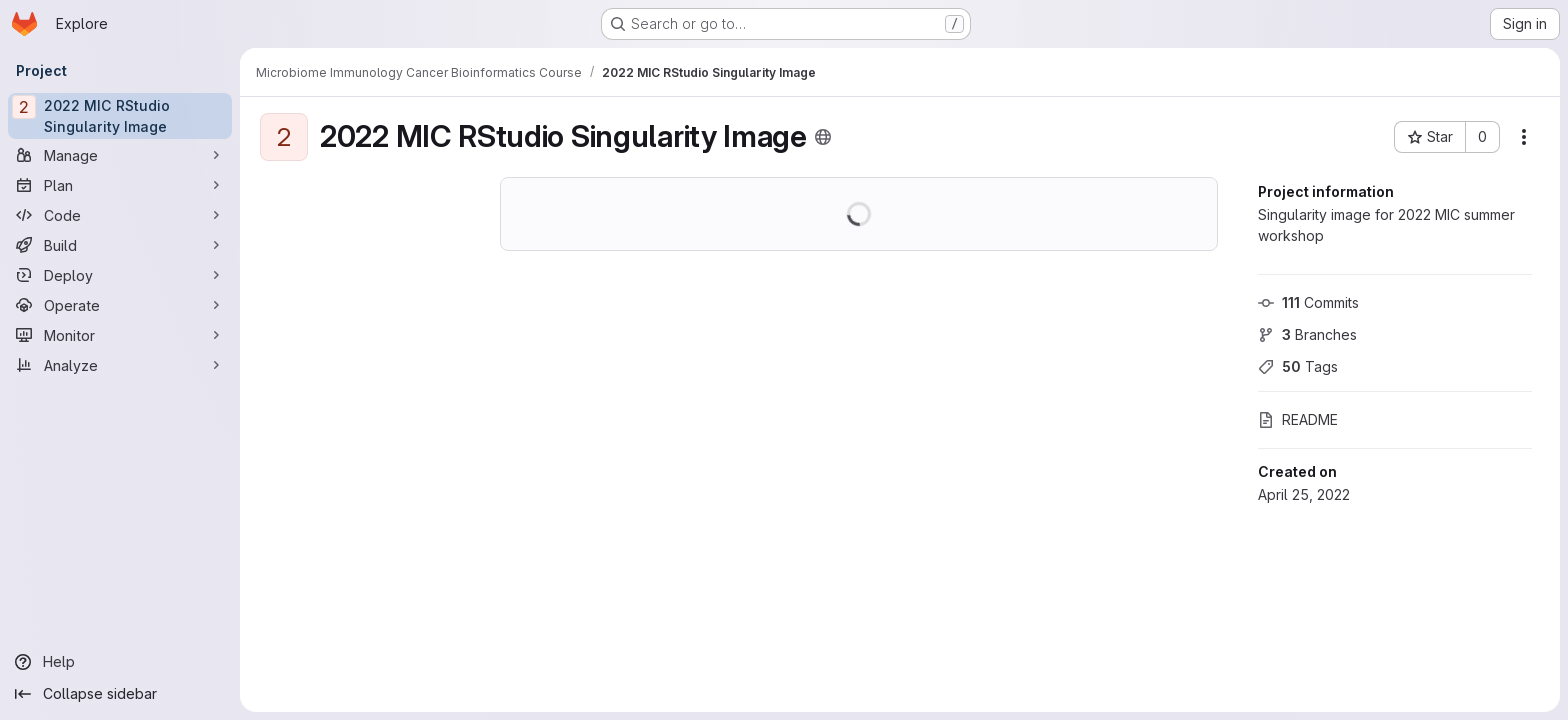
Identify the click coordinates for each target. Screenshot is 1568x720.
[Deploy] (120, 275)
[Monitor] (120, 335)
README (1298, 419)
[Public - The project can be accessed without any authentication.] (823, 137)
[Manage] (120, 155)
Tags (1298, 366)
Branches (1307, 334)
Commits (1308, 302)
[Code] (120, 215)
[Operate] (120, 305)
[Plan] (120, 185)
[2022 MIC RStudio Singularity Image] (120, 116)
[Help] (120, 662)
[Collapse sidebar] (120, 694)
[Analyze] (120, 365)
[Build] (120, 245)
